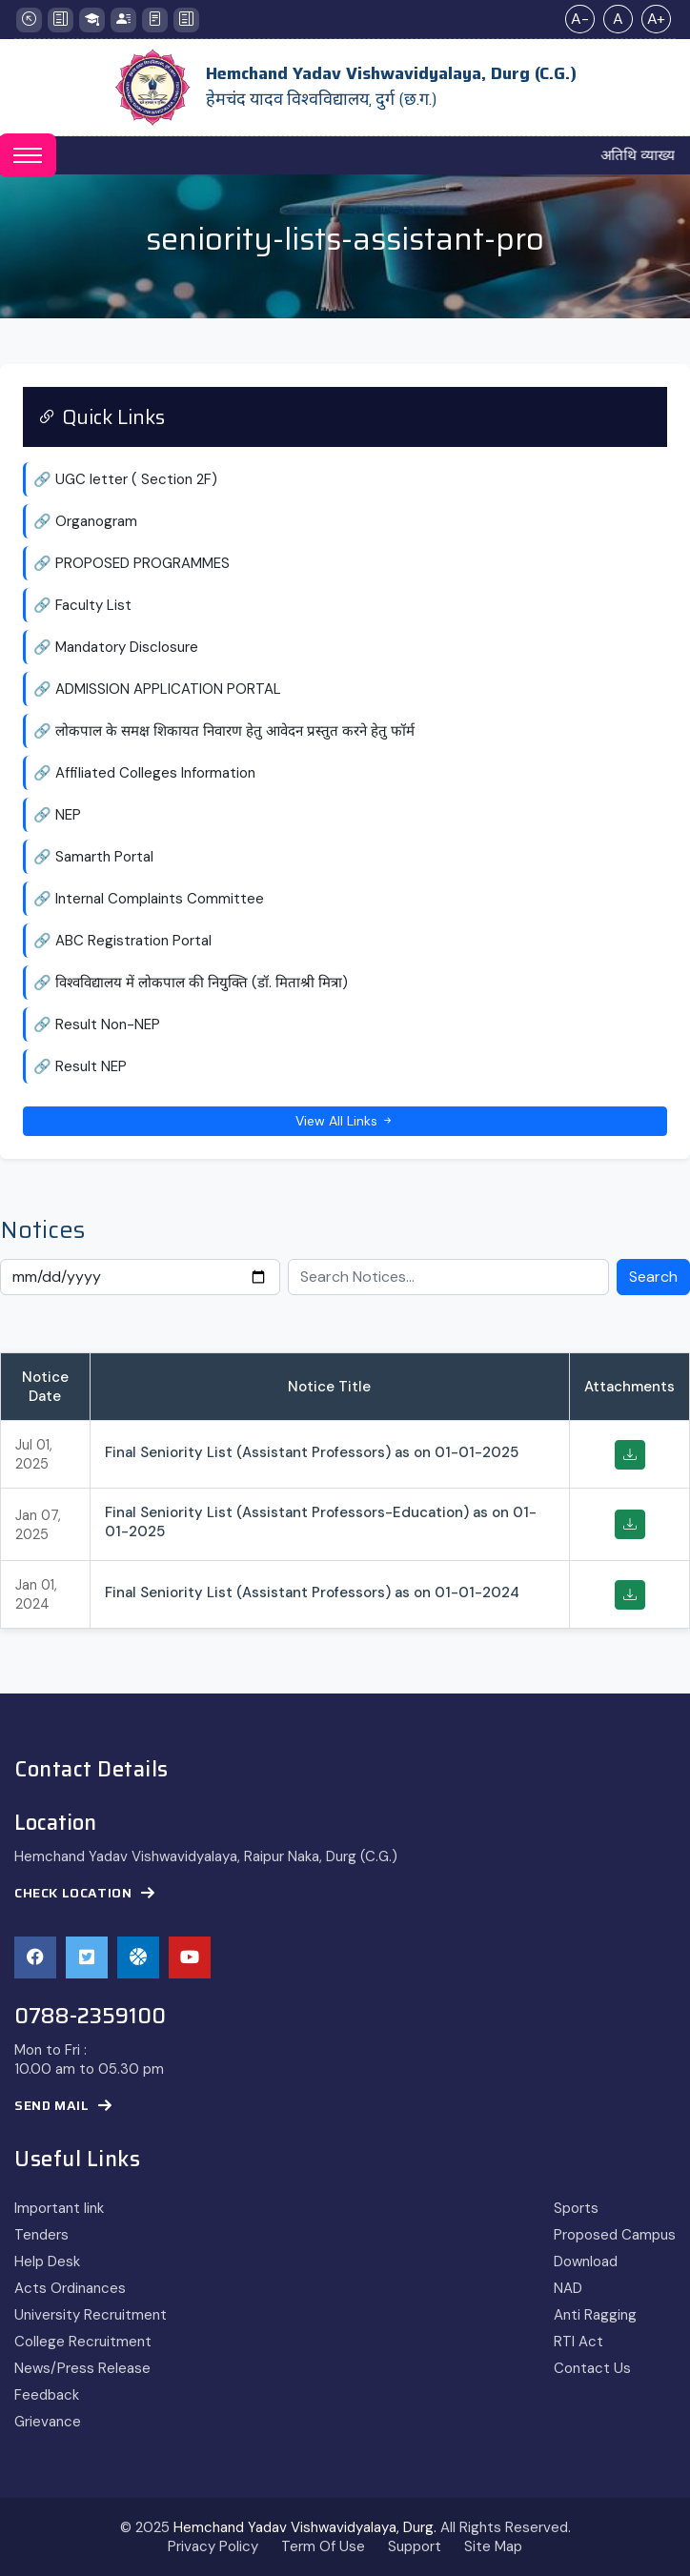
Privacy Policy (213, 2546)
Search (653, 1277)
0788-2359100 (90, 2016)
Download (586, 2261)
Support (414, 2546)
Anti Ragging (595, 2314)
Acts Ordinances (70, 2288)
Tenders (41, 2234)
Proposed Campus (615, 2234)
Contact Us (592, 2368)
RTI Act (578, 2341)
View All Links (345, 1120)
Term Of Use (323, 2546)
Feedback (46, 2394)
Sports (576, 2208)
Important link (59, 2208)
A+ (656, 19)
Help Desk (47, 2261)
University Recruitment (90, 2314)
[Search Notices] (449, 1277)
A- (580, 19)
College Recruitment (83, 2341)
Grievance (47, 2421)
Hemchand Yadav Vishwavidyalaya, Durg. (304, 2527)
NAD (568, 2288)
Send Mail (63, 2106)
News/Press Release (82, 2368)
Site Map (493, 2546)
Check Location (84, 1893)
